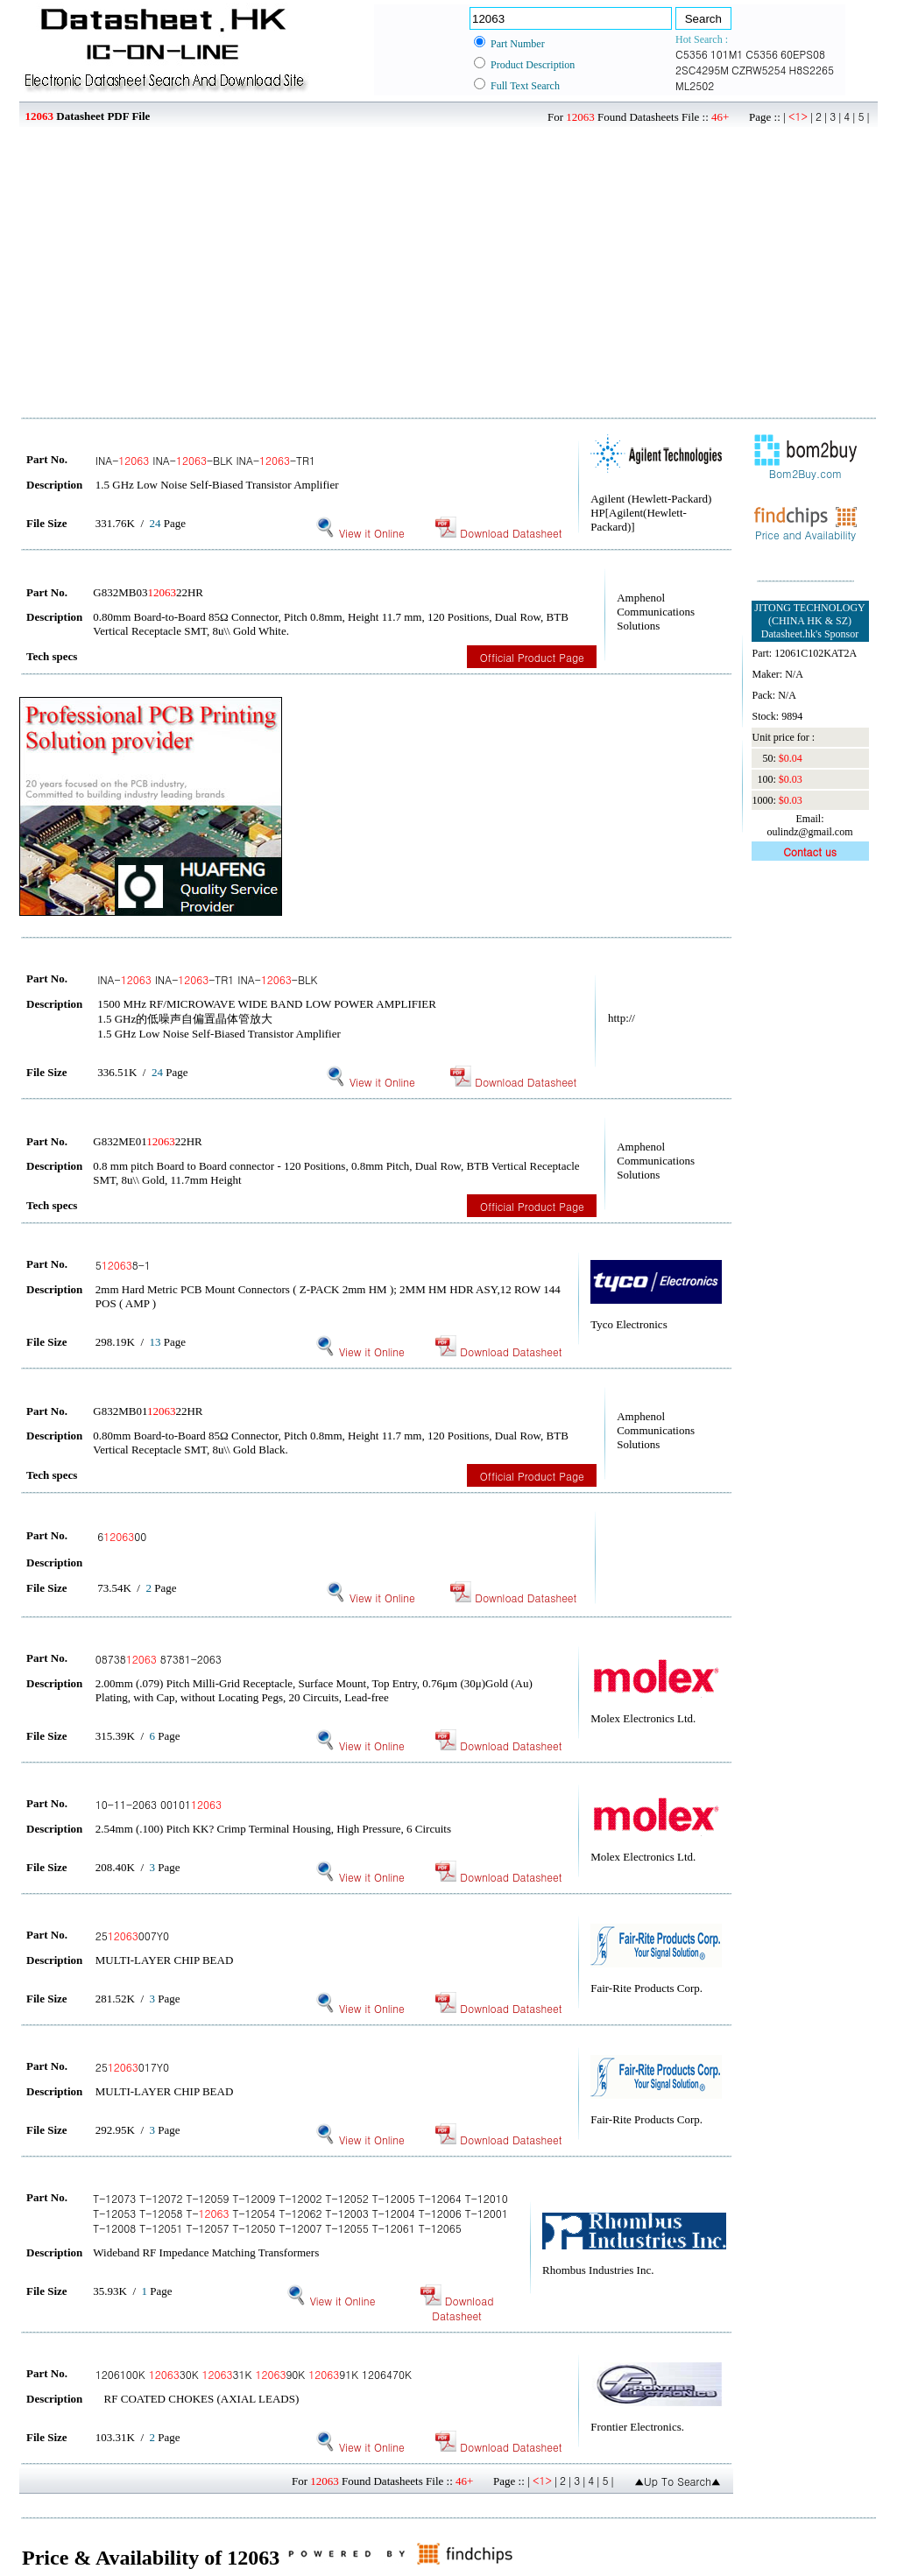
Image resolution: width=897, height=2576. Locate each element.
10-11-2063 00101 (158, 1804)
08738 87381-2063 (158, 1658)
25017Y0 (132, 2066)
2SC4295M (702, 69)
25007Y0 (132, 1935)
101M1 (727, 53)
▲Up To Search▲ (677, 2481)
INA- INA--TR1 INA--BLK (207, 979)
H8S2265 (811, 69)
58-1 (123, 1264)
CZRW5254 (759, 69)
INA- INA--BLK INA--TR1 (205, 460)
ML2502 (694, 85)
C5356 (691, 53)
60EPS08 (802, 53)
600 (121, 1536)
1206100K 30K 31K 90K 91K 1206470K (253, 2374)
